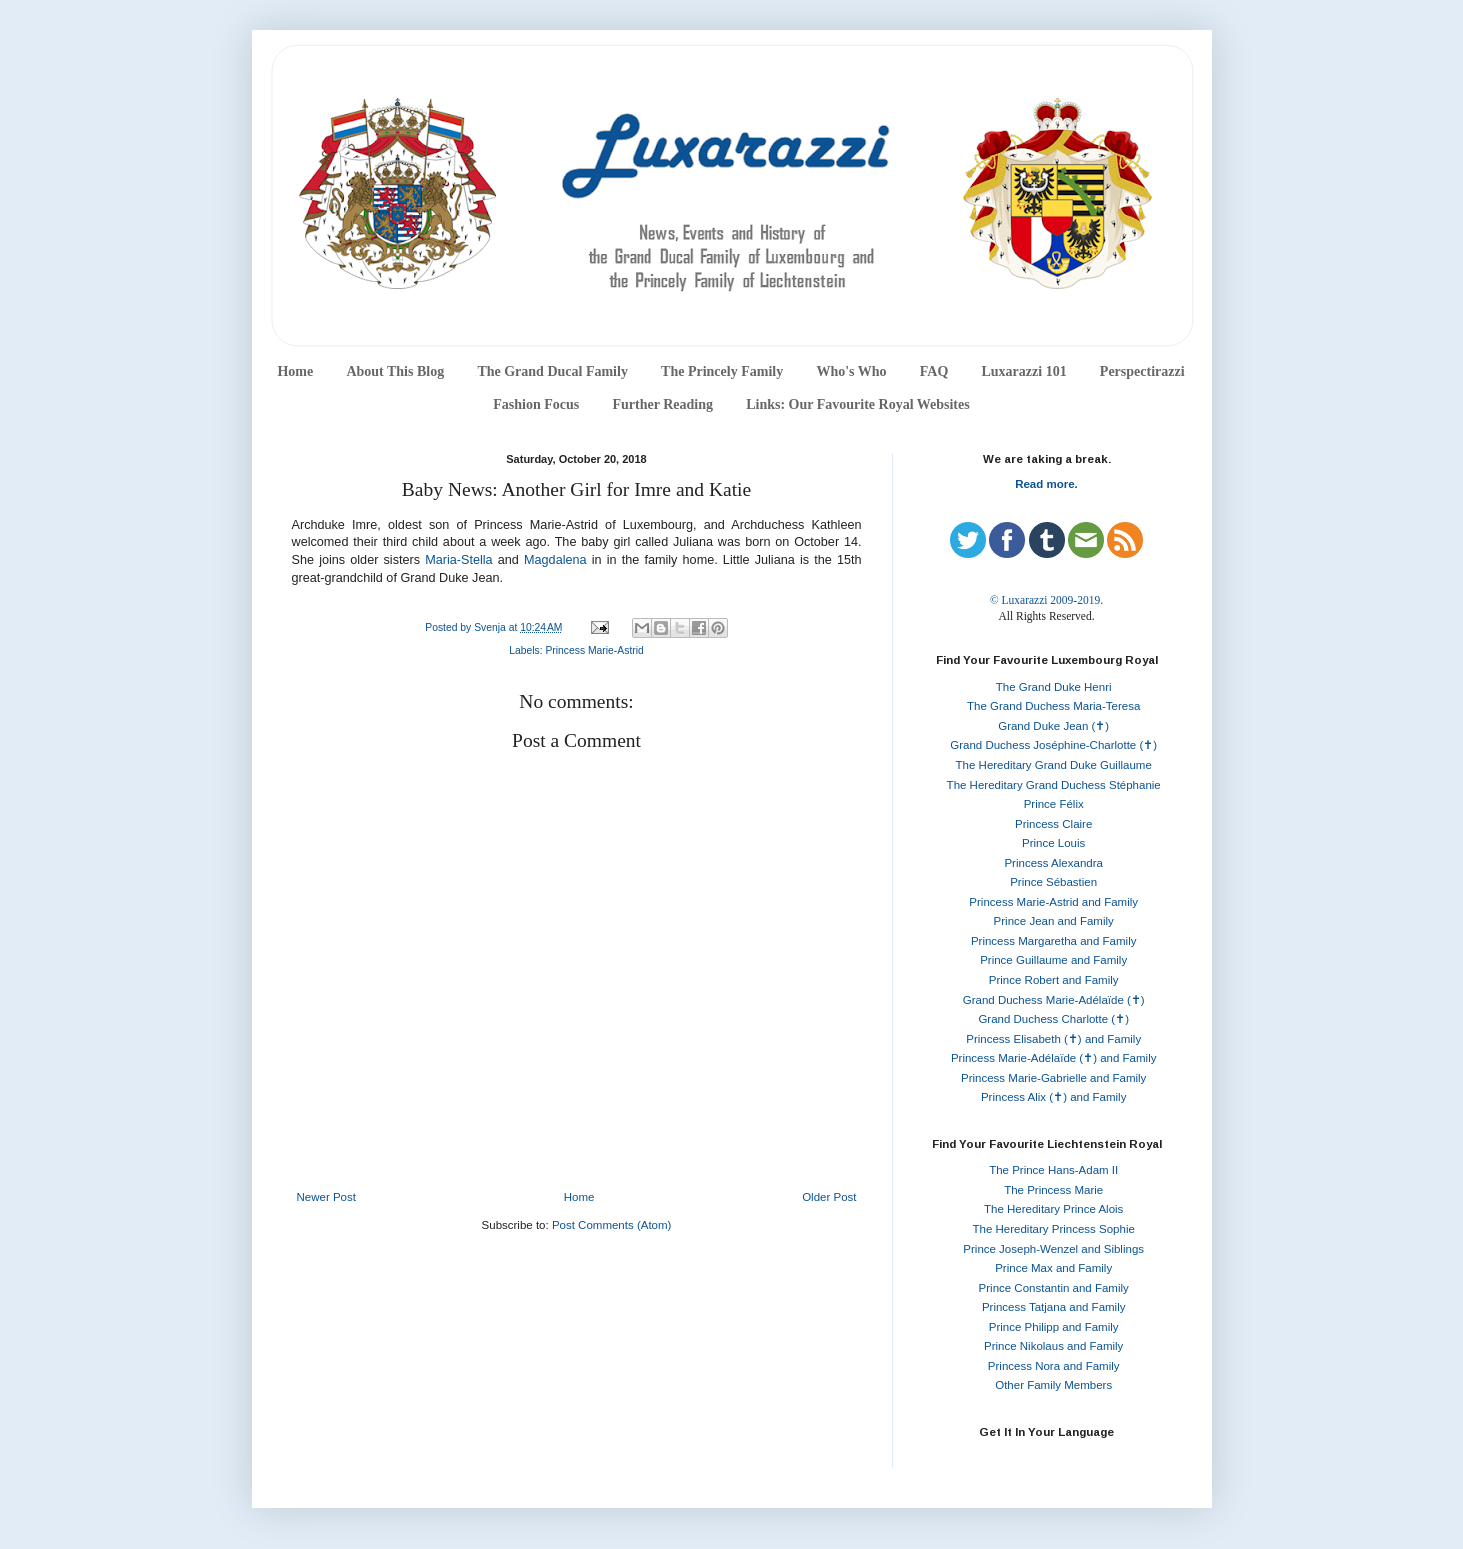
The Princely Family (722, 371)
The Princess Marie (1053, 1190)
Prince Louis (1053, 843)
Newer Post (326, 1197)
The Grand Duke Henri (1054, 687)
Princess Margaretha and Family (1054, 941)
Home (295, 371)
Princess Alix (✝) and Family (1053, 1097)
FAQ (934, 371)
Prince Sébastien (1053, 882)
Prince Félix (1054, 804)
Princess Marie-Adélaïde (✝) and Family (1054, 1058)
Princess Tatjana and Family (1054, 1307)
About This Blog (395, 371)
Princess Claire (1053, 824)
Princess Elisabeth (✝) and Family (1053, 1039)
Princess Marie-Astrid (594, 650)
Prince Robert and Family (1054, 980)
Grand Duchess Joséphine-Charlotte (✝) (1053, 745)
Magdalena (555, 560)
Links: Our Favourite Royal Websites (858, 404)
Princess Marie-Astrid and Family (1053, 902)
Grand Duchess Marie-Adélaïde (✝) (1054, 1000)
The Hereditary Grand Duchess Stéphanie (1054, 785)
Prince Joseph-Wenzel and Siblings (1053, 1249)
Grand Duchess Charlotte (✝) (1053, 1019)
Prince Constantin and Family (1054, 1288)
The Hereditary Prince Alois (1053, 1209)
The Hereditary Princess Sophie (1054, 1229)
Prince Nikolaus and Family (1053, 1346)
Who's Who (851, 371)
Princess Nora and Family (1054, 1366)
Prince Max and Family (1053, 1268)
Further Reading (662, 404)
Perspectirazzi (1142, 371)
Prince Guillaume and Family (1053, 960)
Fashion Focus (536, 404)
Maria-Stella (458, 560)
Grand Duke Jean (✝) (1053, 726)
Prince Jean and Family (1054, 921)
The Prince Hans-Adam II (1053, 1170)
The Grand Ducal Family (552, 371)
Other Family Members (1053, 1385)
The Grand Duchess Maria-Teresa (1053, 706)
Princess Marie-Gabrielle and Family (1053, 1078)
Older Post (829, 1197)
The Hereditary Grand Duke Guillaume (1054, 765)
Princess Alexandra (1053, 863)
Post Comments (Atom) (612, 1225)
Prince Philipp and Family (1054, 1327)
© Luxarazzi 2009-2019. (1046, 600)
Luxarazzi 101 (1023, 371)
